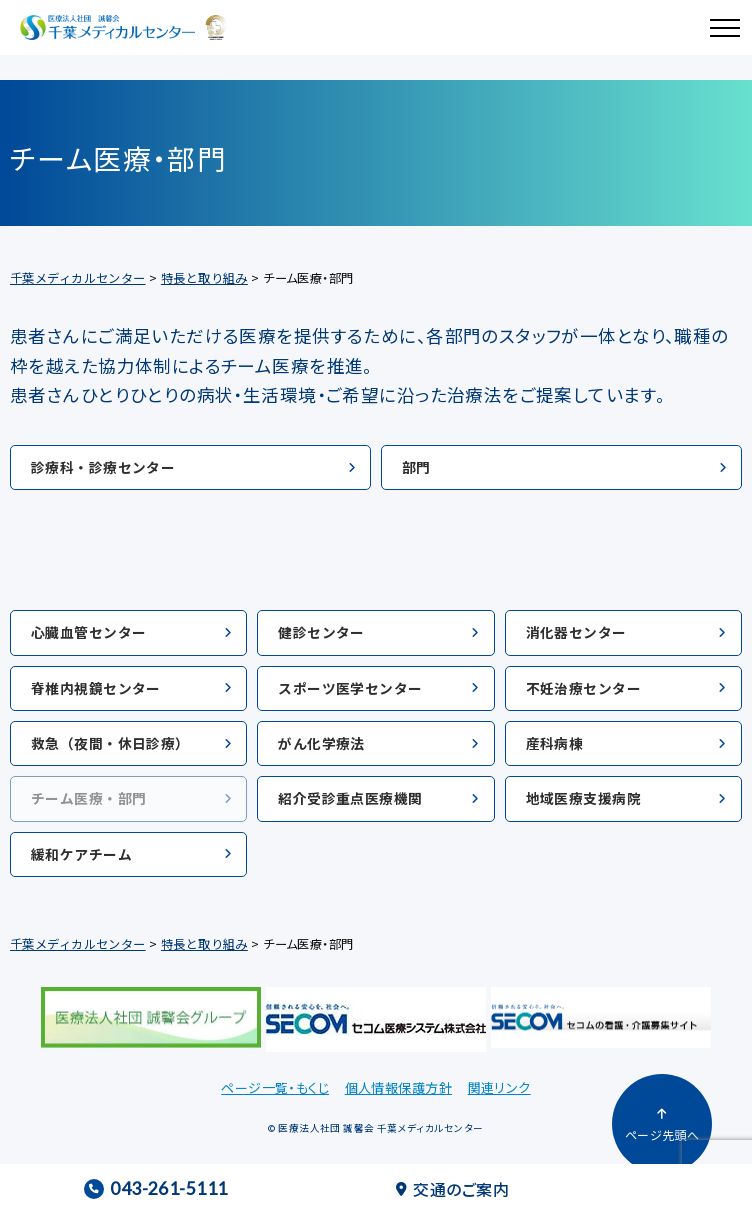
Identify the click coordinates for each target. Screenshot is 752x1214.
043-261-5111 (155, 1188)
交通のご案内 (452, 1189)
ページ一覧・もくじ (275, 1087)
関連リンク (499, 1087)
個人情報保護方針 (398, 1087)
